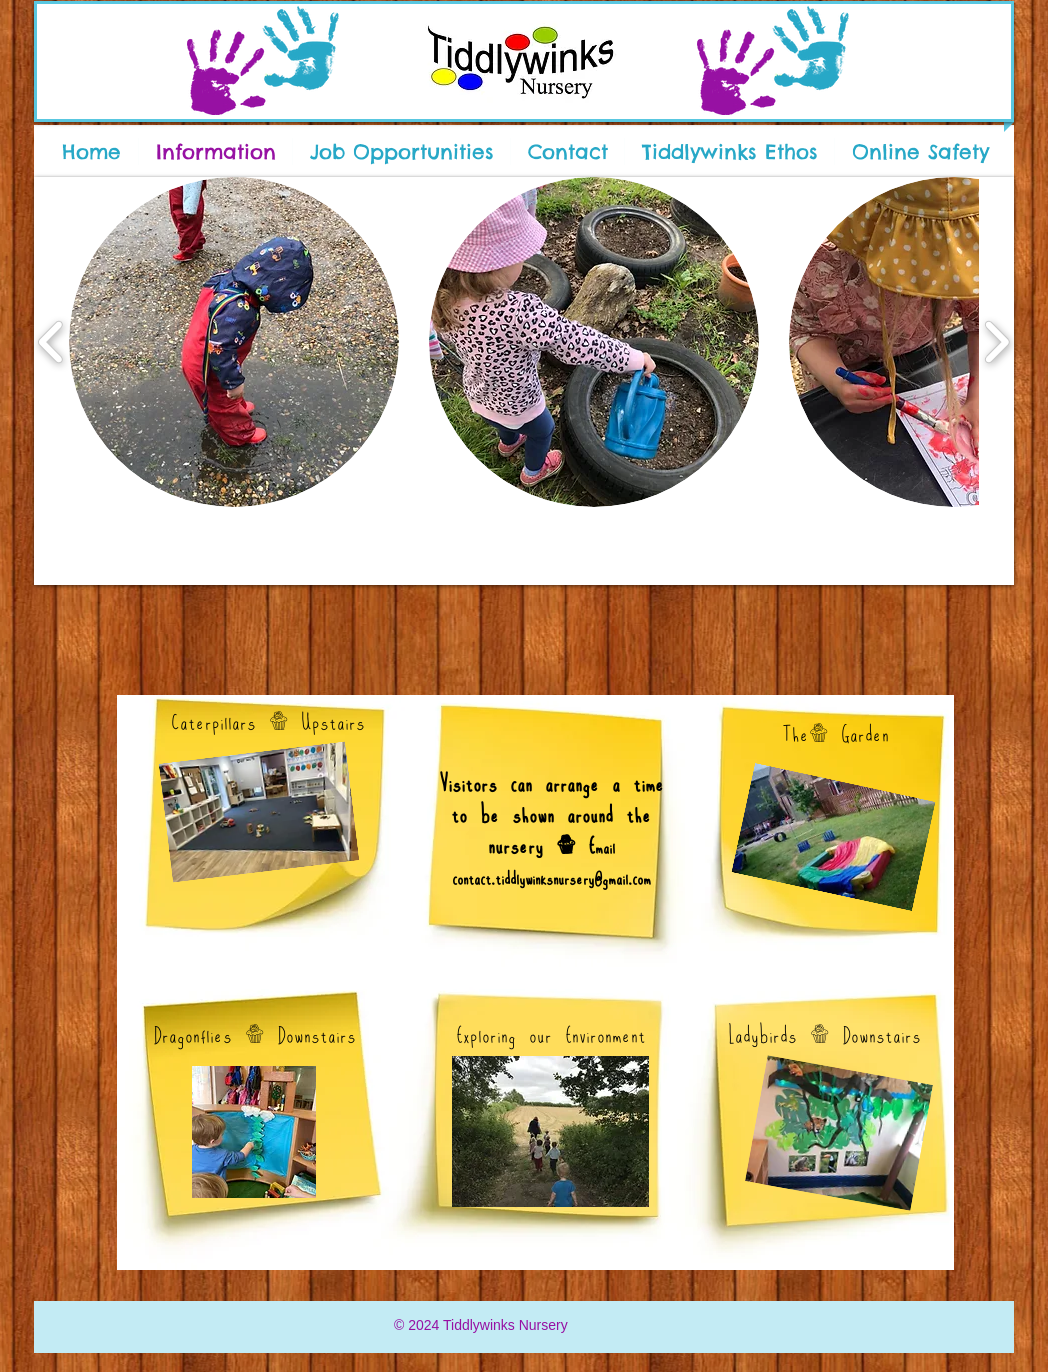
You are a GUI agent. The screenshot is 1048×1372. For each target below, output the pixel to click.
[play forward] (996, 342)
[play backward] (51, 342)
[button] (234, 342)
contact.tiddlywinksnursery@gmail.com (551, 878)
